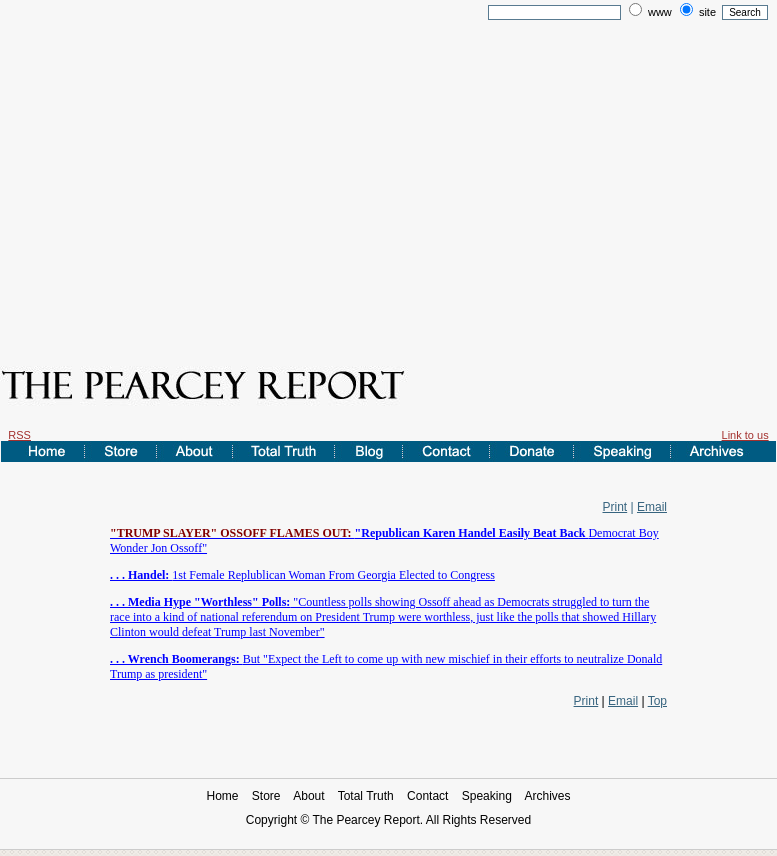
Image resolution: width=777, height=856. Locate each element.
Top (657, 701)
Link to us (745, 435)
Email (652, 507)
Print (615, 507)
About (308, 796)
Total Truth (366, 796)
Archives (548, 796)
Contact (427, 796)
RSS (19, 435)
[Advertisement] (388, 178)
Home (222, 796)
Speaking (487, 796)
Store (266, 796)
